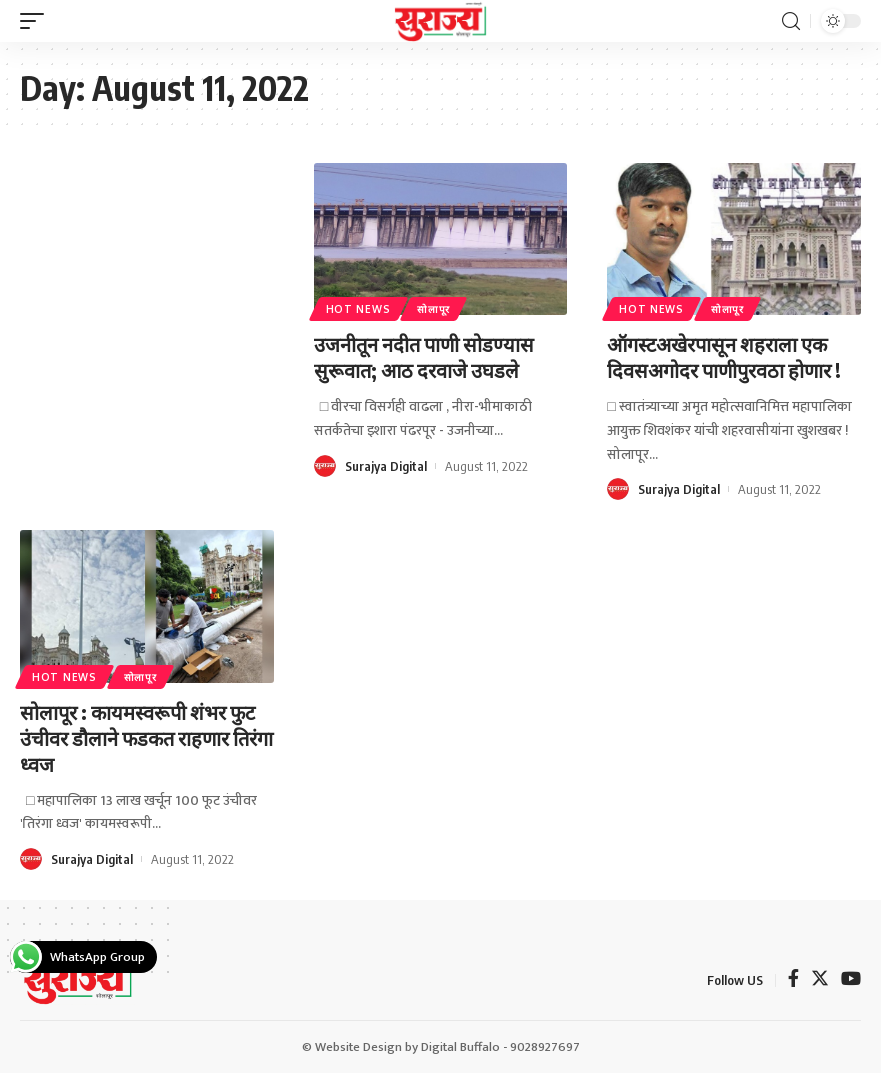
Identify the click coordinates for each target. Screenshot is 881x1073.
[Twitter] (820, 980)
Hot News (358, 309)
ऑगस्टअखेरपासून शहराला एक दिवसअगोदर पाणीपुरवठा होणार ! (724, 356)
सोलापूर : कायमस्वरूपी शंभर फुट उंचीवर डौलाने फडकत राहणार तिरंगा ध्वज (146, 737)
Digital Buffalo (460, 1047)
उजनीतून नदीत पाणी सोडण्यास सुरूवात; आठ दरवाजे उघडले (424, 356)
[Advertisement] (147, 296)
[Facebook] (793, 980)
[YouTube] (851, 980)
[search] (791, 21)
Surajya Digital (386, 466)
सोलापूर (433, 309)
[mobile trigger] (37, 21)
